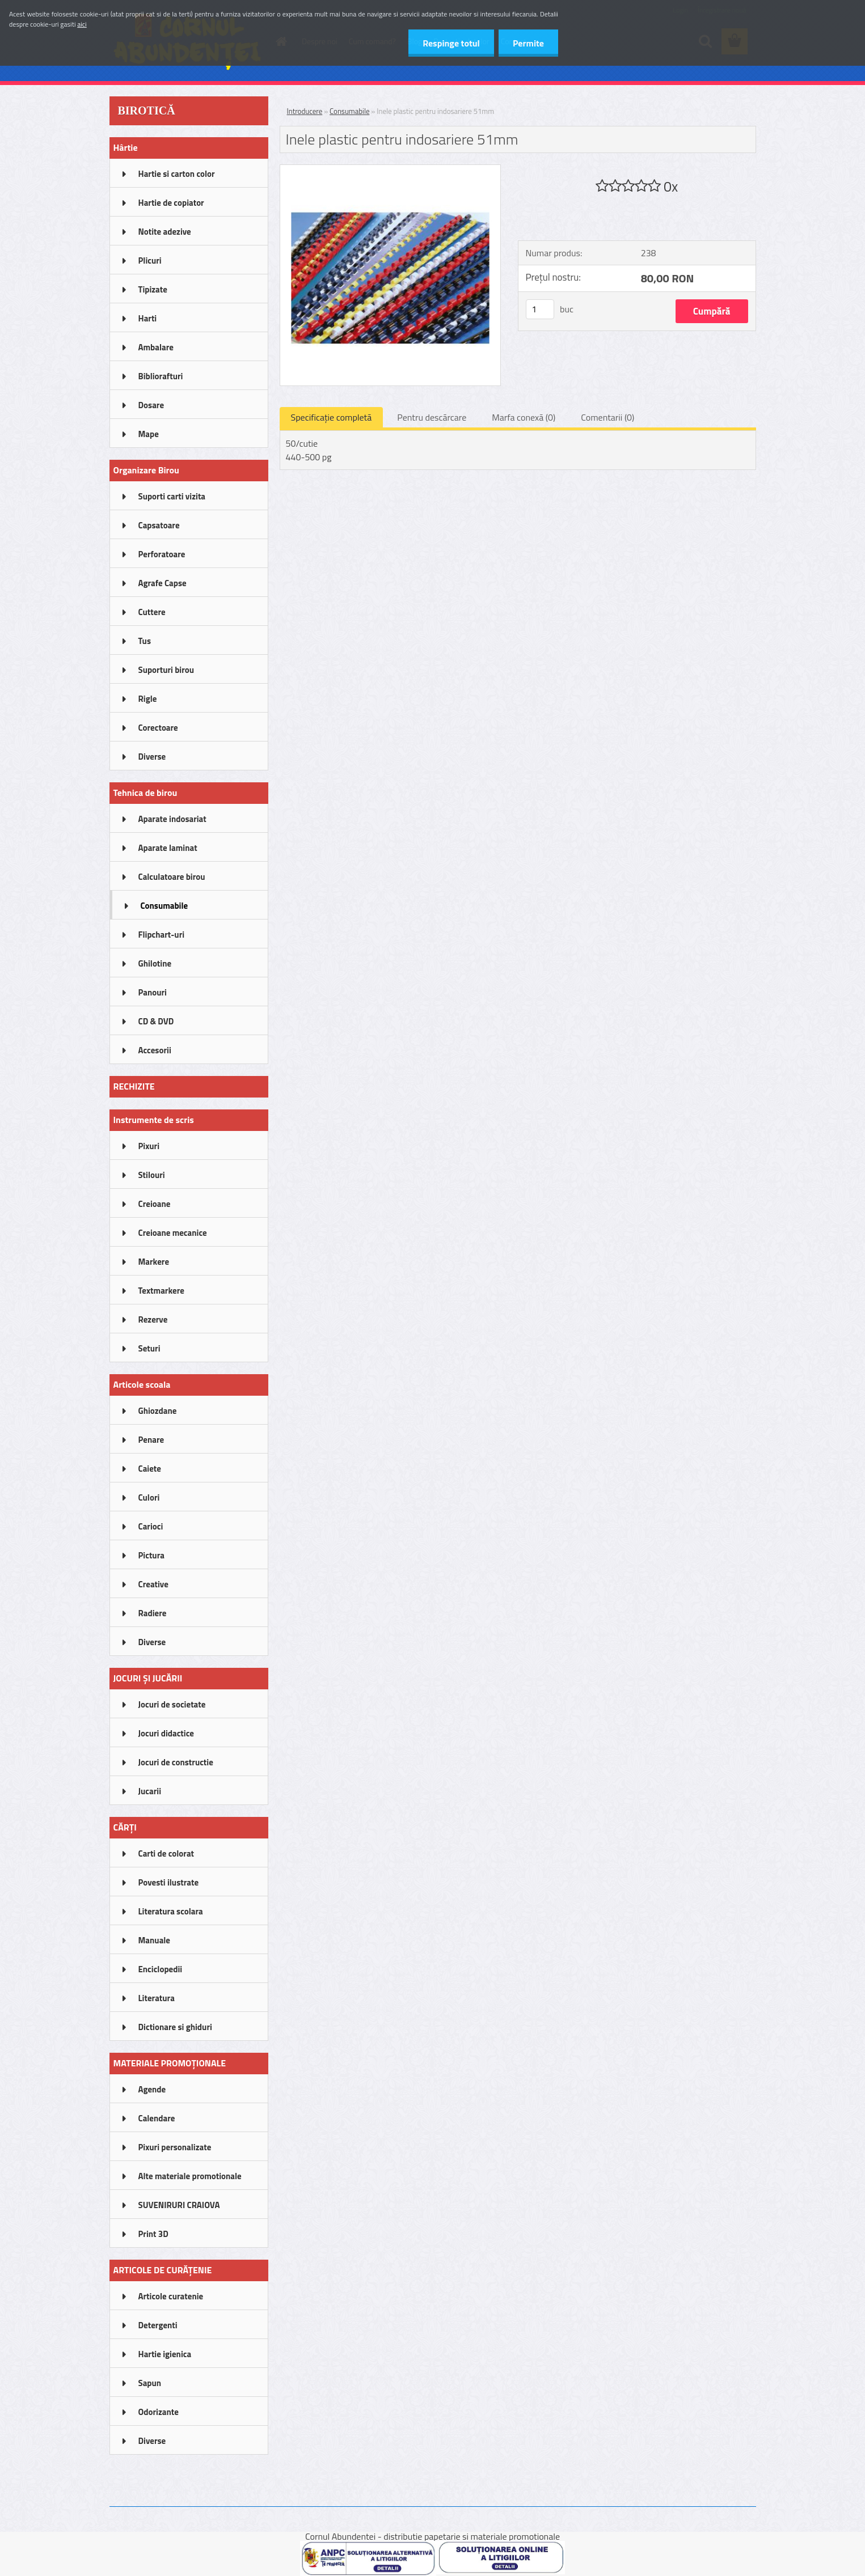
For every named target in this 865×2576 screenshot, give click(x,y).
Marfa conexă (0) (523, 417)
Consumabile (349, 111)
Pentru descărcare (431, 417)
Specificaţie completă (331, 417)
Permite (528, 43)
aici (82, 24)
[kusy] (540, 309)
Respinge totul (451, 43)
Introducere (305, 111)
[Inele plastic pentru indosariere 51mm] (390, 169)
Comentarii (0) (607, 417)
